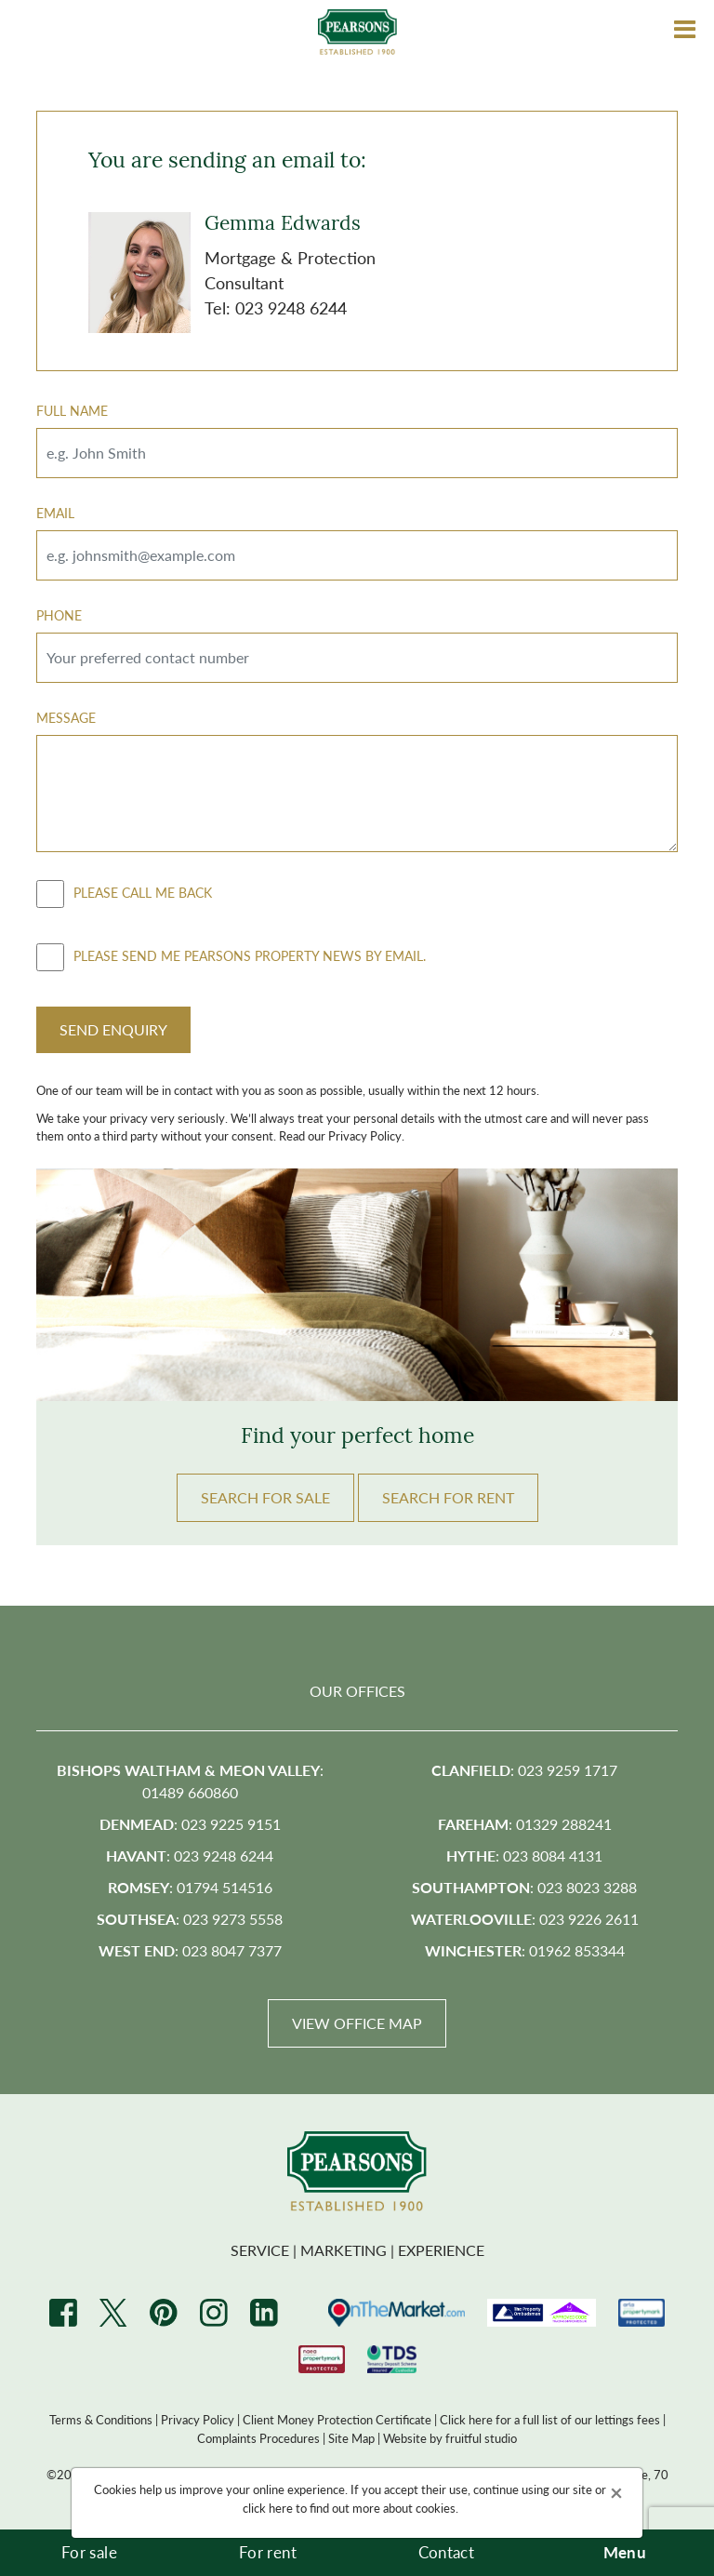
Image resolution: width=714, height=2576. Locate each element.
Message (66, 717)
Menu (624, 2552)
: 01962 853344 (525, 1950)
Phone (59, 615)
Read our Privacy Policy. (341, 1135)
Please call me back (124, 894)
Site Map (351, 2438)
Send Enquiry (113, 1029)
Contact (446, 2552)
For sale (89, 2552)
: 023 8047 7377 (190, 1950)
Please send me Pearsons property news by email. (231, 957)
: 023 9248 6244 (189, 1855)
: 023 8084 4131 (524, 1855)
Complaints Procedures (258, 2438)
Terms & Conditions (100, 2419)
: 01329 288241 (525, 1824)
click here (268, 2507)
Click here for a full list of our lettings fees (550, 2419)
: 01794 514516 (190, 1887)
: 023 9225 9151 (190, 1824)
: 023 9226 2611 (525, 1918)
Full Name (72, 410)
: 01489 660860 (190, 1781)
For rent (268, 2552)
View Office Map (357, 2023)
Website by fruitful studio (450, 2438)
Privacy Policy (197, 2419)
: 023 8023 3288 (524, 1887)
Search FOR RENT (448, 1497)
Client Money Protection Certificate (337, 2419)
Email (55, 512)
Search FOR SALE (265, 1497)
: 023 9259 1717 (524, 1770)
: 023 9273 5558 (190, 1918)
